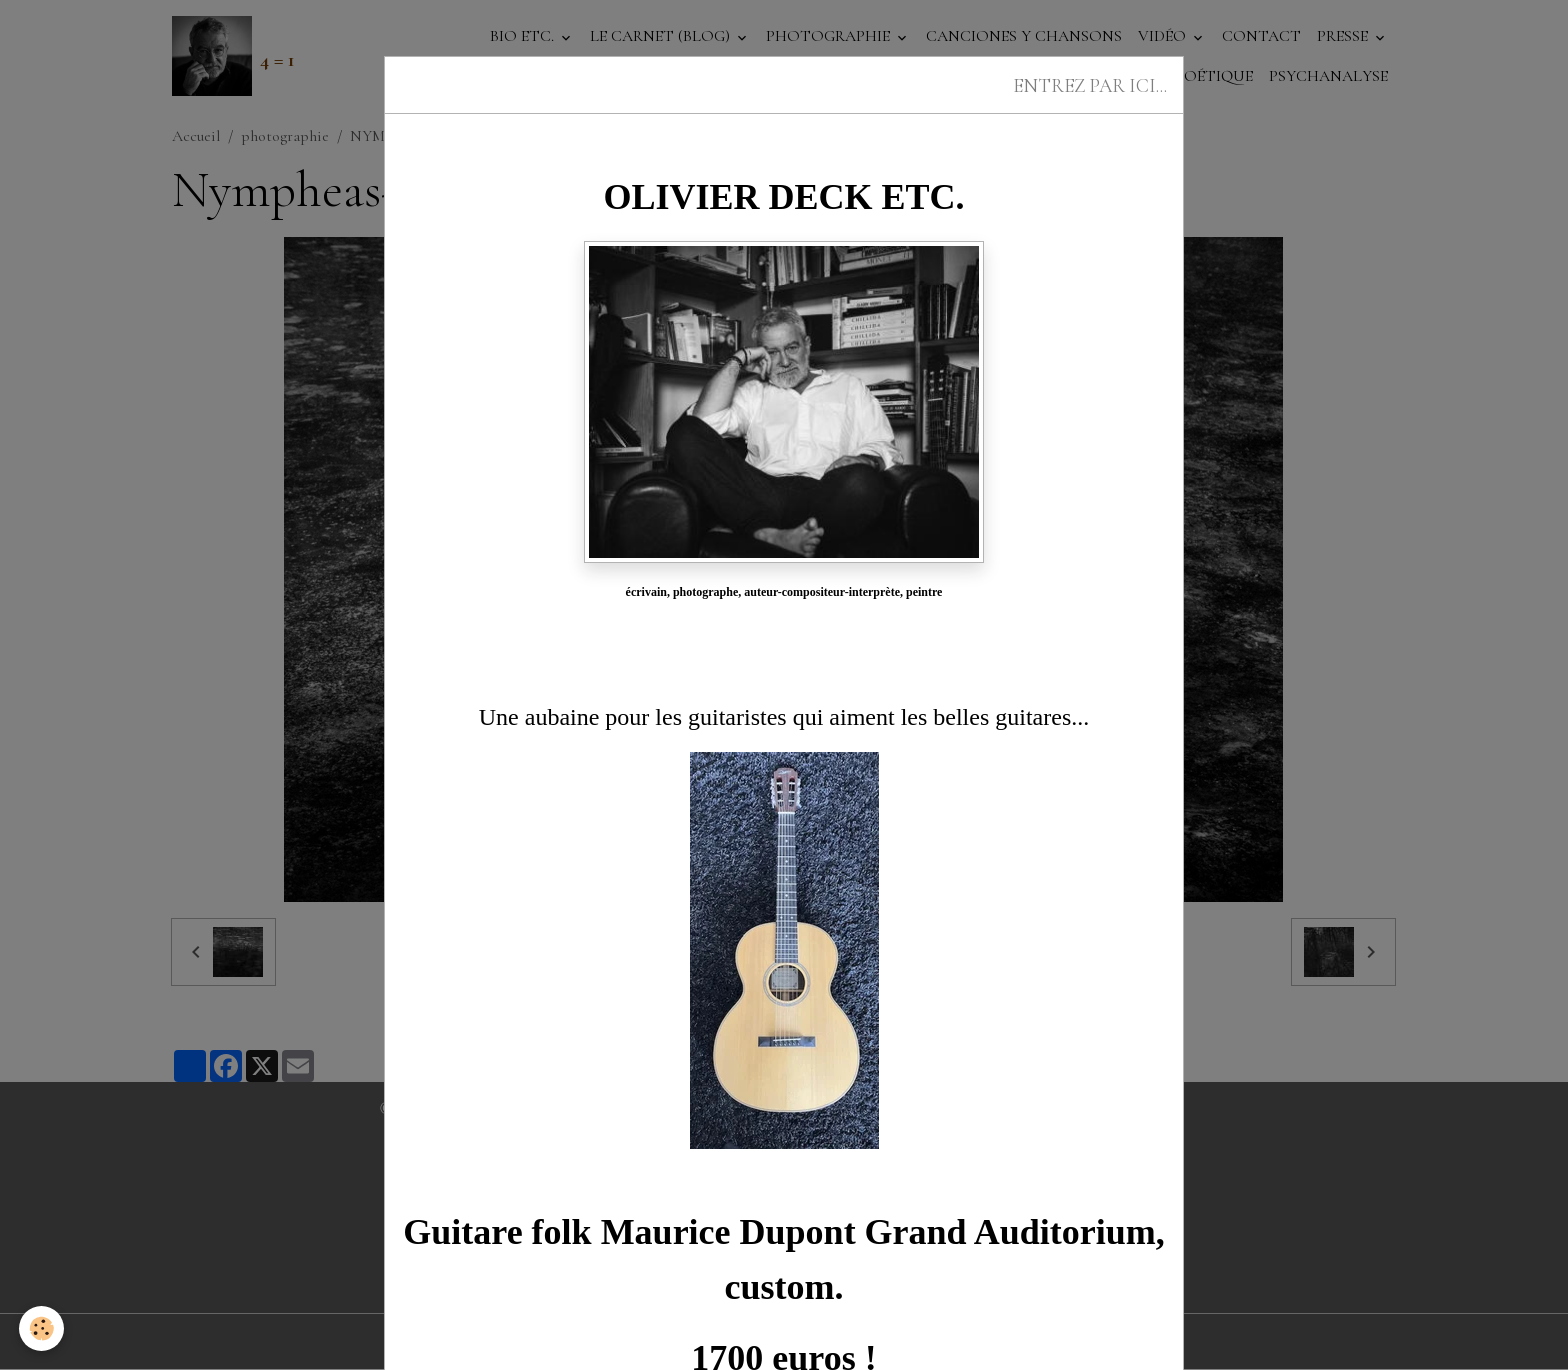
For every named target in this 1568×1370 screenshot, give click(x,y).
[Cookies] (42, 1328)
